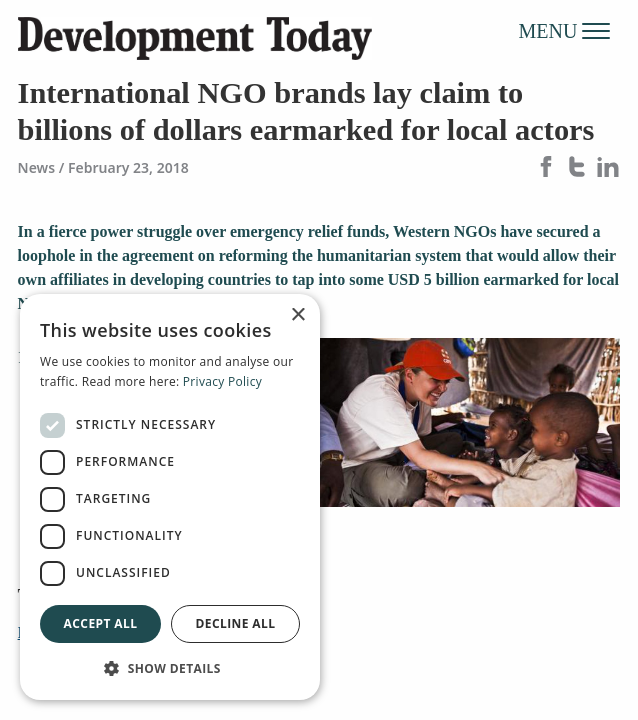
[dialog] (170, 497)
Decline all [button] (236, 623)
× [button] (297, 315)
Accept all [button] (101, 623)
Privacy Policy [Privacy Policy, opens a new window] (222, 381)
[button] (170, 668)
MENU (565, 30)
